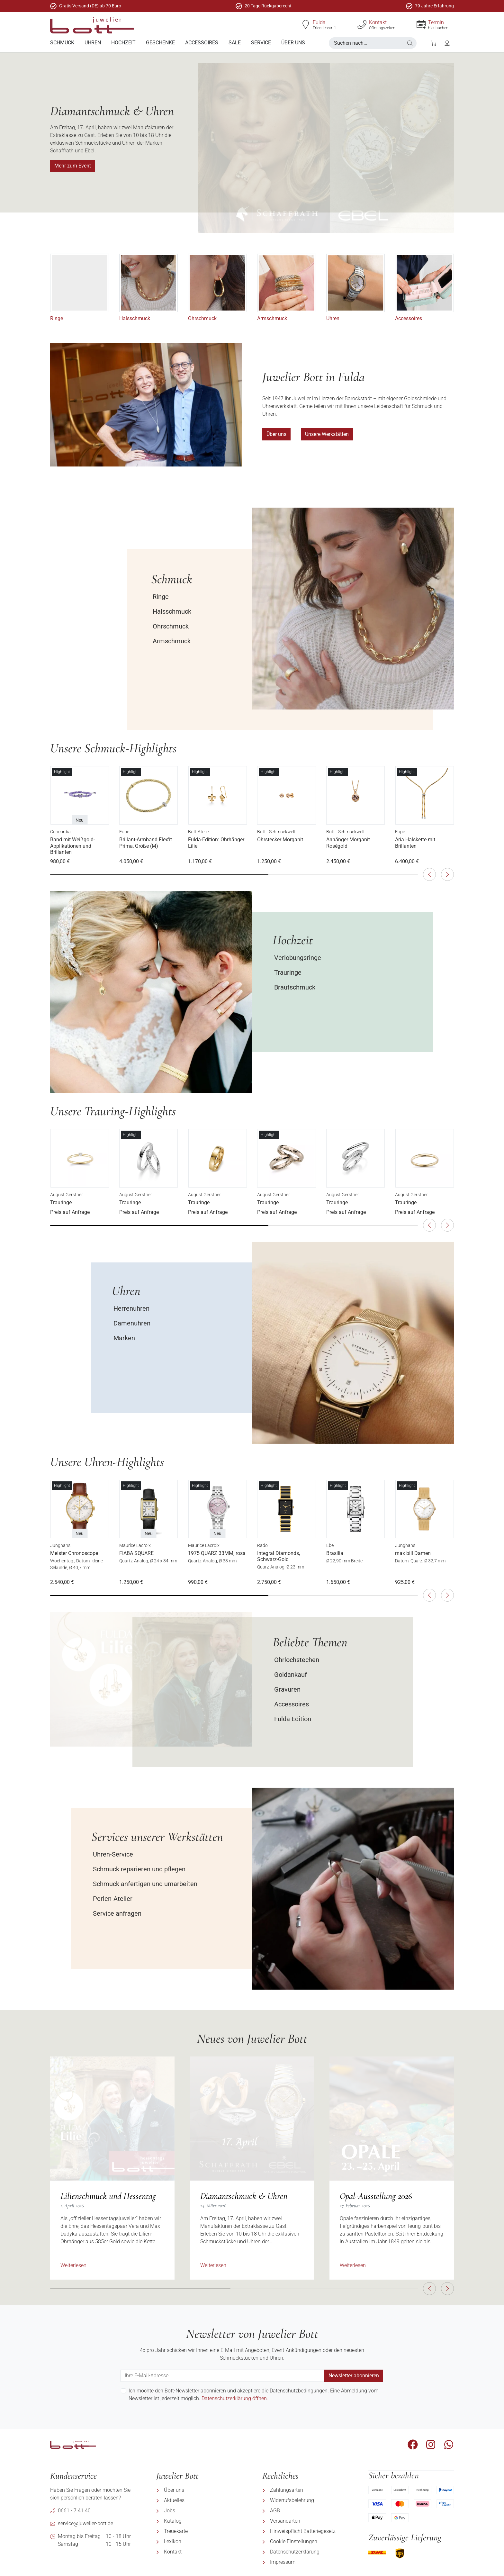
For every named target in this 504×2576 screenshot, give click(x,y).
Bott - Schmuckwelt (276, 831)
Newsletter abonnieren (353, 2375)
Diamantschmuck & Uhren (243, 2195)
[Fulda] (305, 24)
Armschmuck (272, 318)
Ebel (330, 1545)
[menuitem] (62, 43)
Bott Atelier (199, 831)
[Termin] (421, 24)
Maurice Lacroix (135, 1545)
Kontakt (378, 22)
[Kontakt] (361, 24)
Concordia (60, 831)
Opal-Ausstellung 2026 (376, 2195)
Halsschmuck (134, 318)
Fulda (319, 22)
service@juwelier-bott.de (85, 2523)
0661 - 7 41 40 (74, 2510)
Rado (262, 1545)
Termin (436, 22)
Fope (124, 831)
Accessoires (408, 318)
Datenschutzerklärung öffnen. (235, 2398)
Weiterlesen (73, 2265)
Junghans (60, 1545)
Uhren (332, 318)
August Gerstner (66, 1194)
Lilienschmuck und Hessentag (108, 2195)
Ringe (56, 318)
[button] (410, 43)
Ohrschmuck (202, 318)
